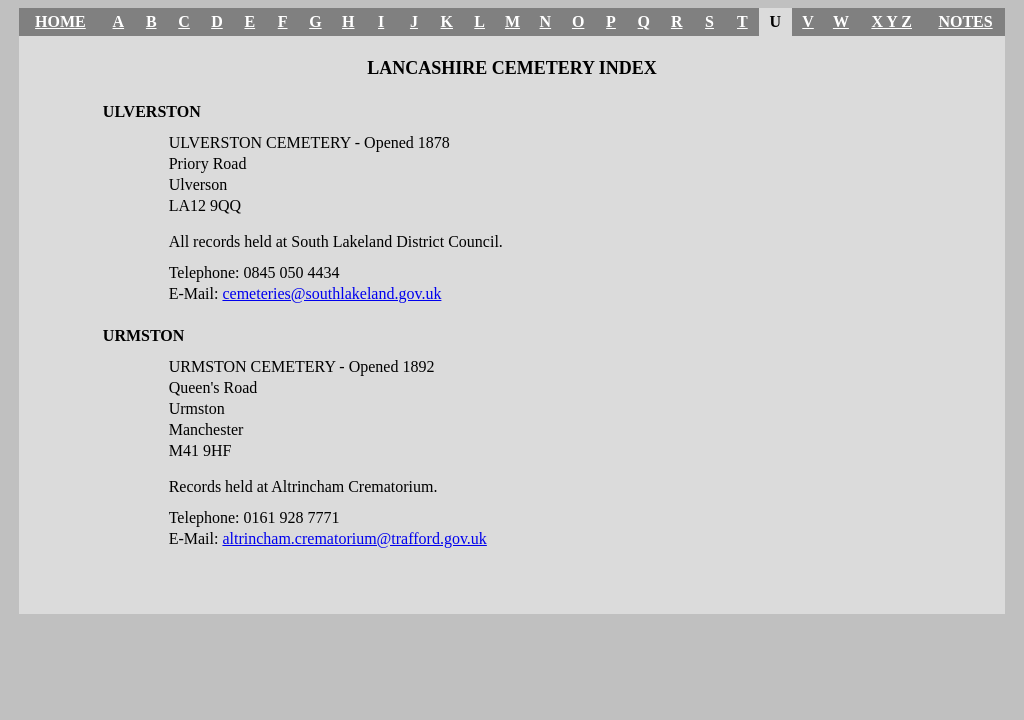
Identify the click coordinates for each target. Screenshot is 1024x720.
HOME (60, 21)
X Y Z (891, 21)
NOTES (965, 21)
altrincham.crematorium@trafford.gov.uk (354, 538)
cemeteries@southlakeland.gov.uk (331, 293)
